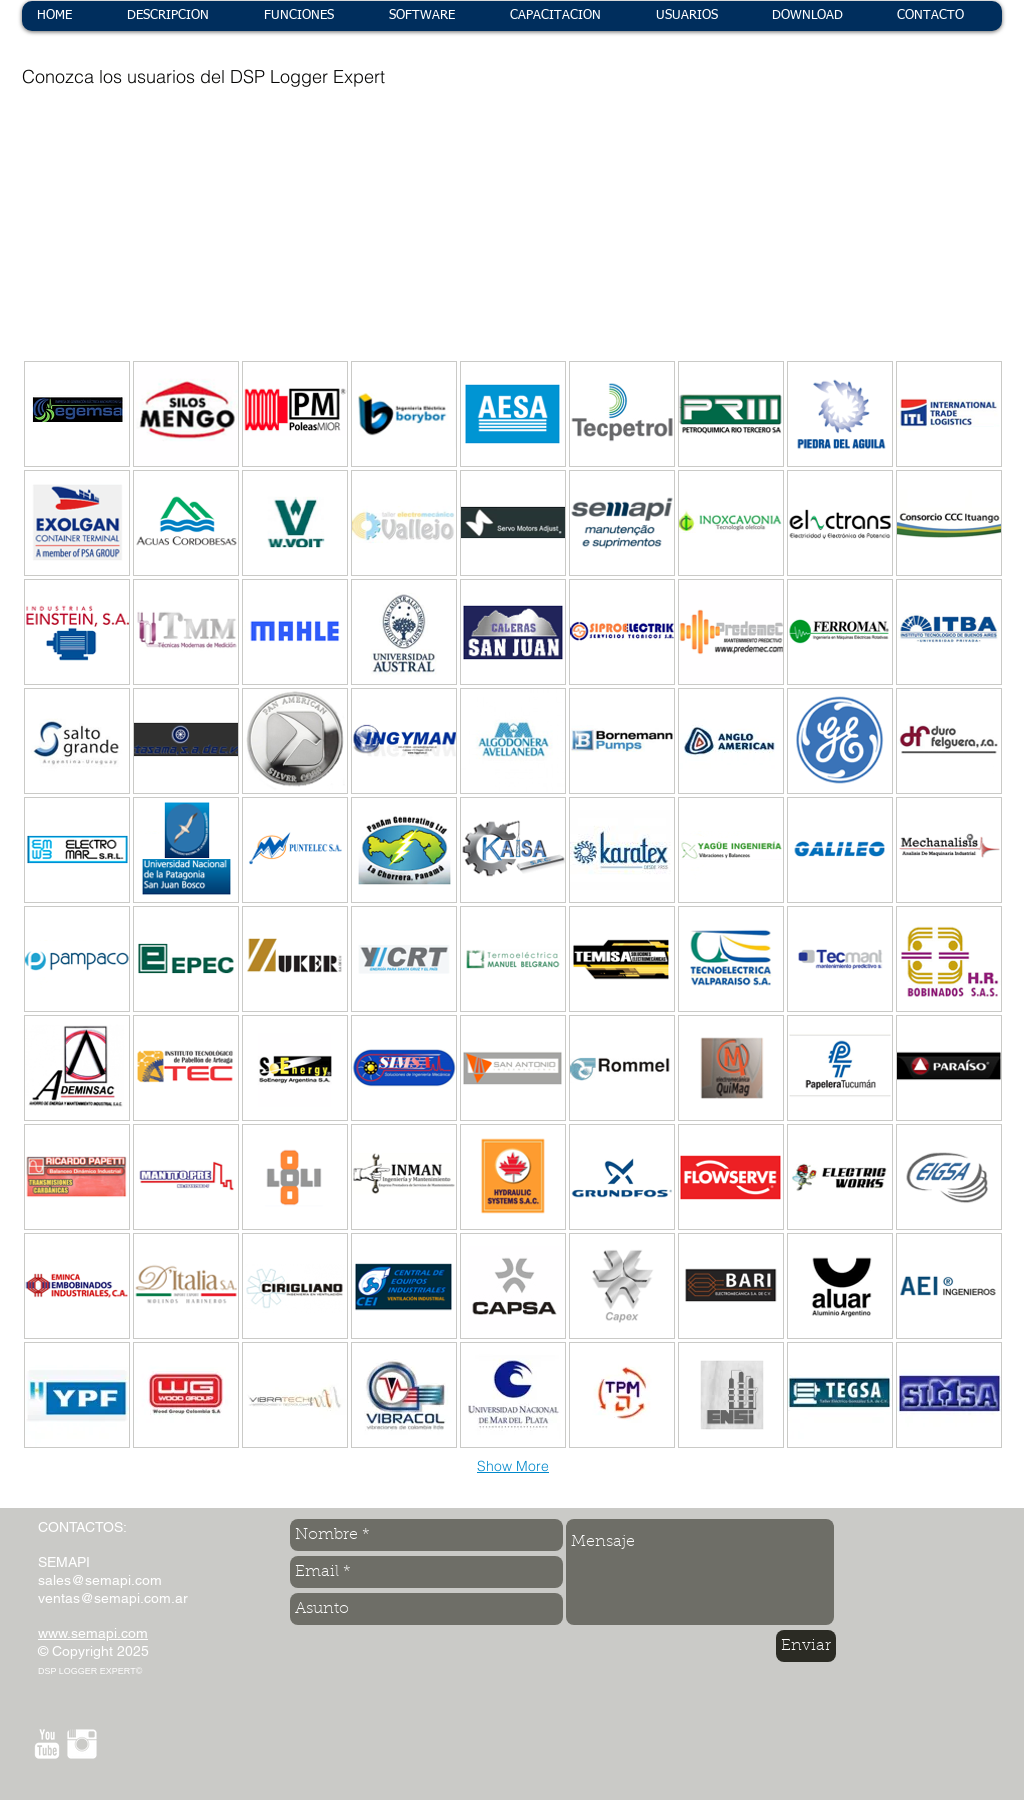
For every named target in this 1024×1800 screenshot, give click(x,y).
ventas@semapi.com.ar (113, 1598)
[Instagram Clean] (82, 1744)
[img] (75, 182)
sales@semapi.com (100, 1580)
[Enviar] (806, 1646)
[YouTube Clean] (47, 1744)
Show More (513, 1466)
